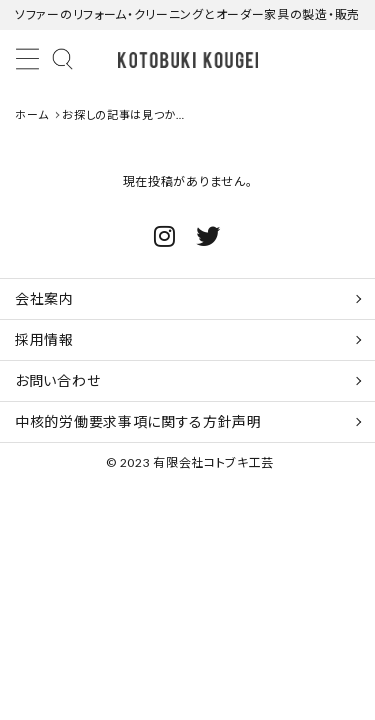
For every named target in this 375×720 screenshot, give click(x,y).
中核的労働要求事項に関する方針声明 (138, 421)
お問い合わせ (57, 380)
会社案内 (44, 298)
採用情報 (44, 339)
